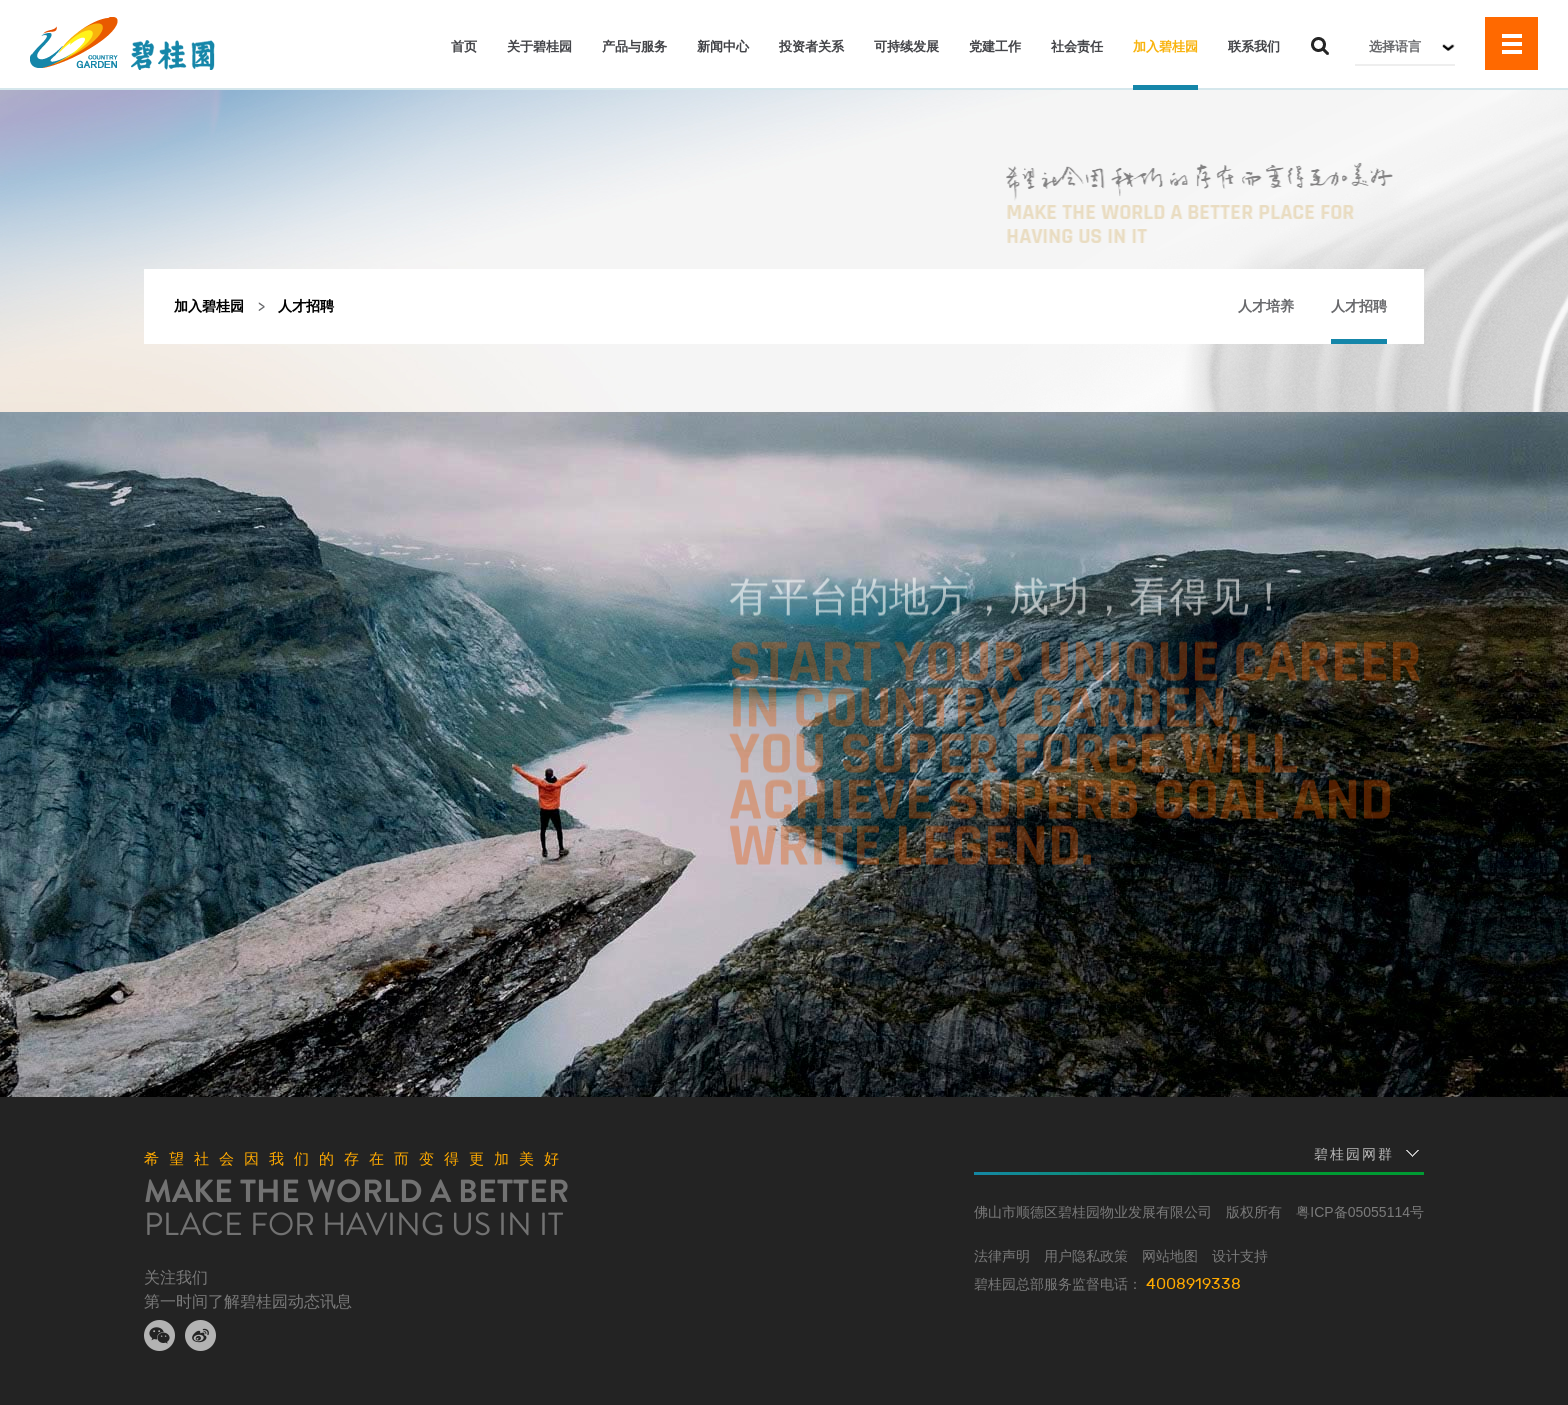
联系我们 (1254, 46)
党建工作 (995, 46)
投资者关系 (811, 46)
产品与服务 (634, 46)
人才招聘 (1359, 306)
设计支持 (1240, 1256)
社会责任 (1077, 46)
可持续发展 (906, 46)
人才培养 (1266, 306)
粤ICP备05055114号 (1360, 1212)
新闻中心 (723, 46)
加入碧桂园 (1165, 46)
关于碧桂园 (539, 46)
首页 (464, 46)
